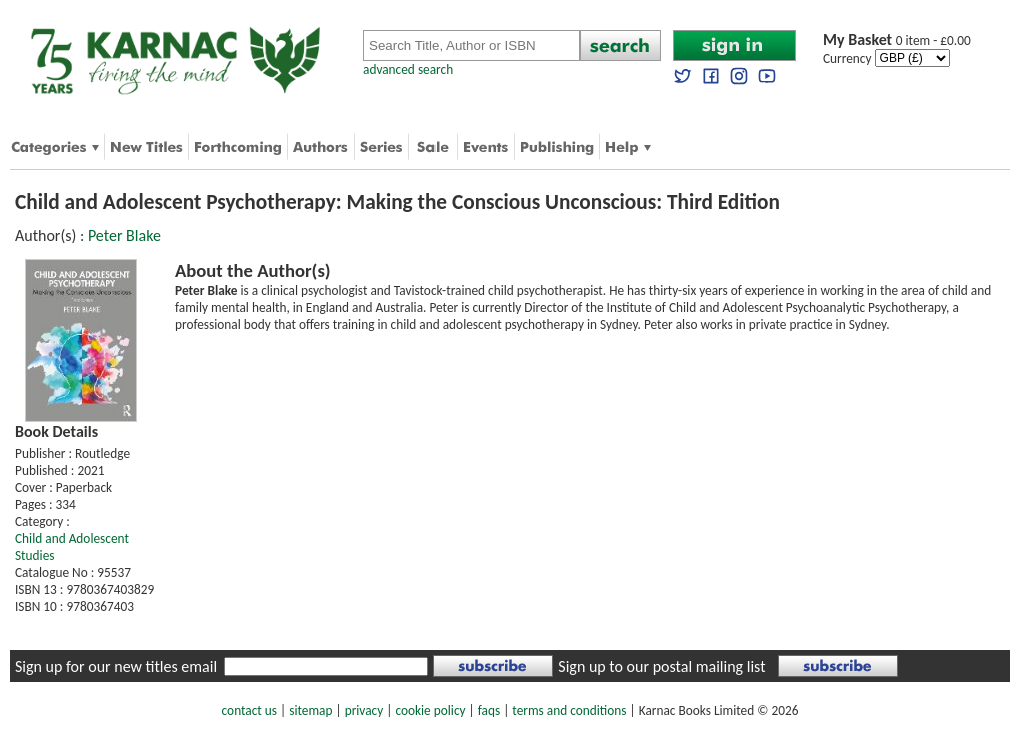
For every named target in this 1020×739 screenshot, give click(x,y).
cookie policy (430, 710)
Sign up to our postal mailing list (661, 666)
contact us (249, 710)
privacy (364, 710)
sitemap (310, 710)
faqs (489, 710)
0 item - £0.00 (897, 40)
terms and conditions (569, 710)
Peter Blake (124, 235)
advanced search (408, 69)
